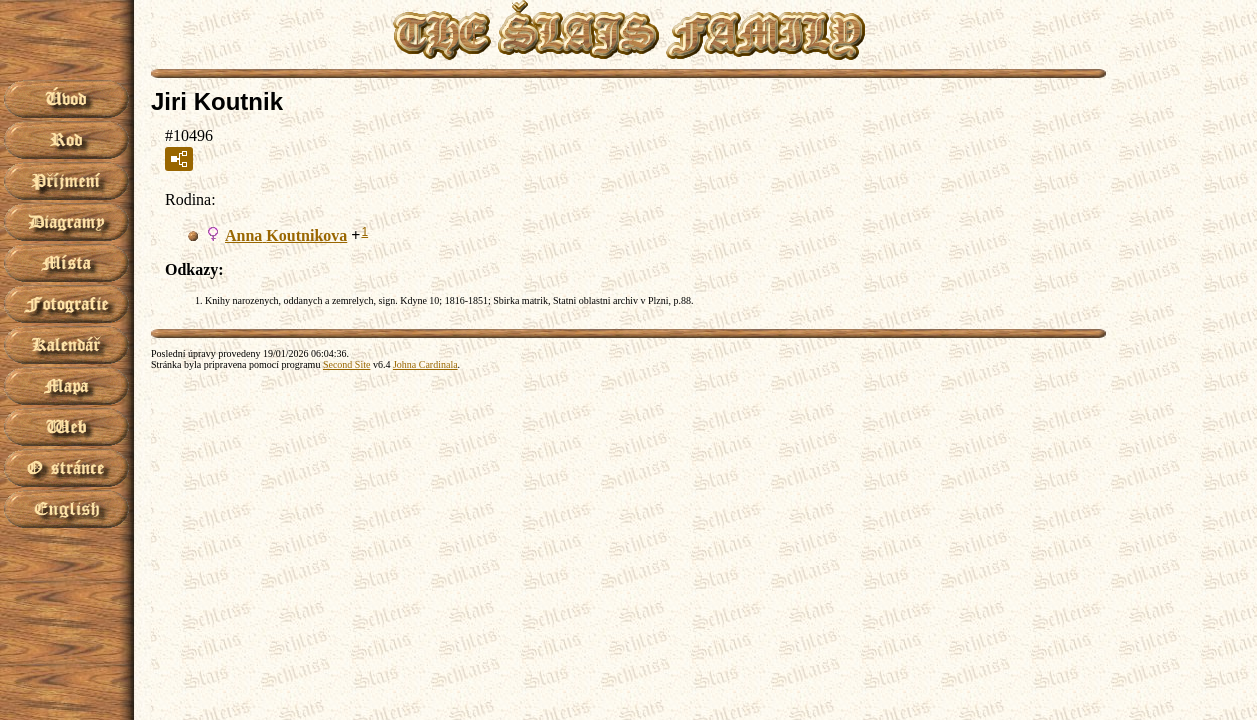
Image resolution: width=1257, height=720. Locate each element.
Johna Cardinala (425, 364)
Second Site (347, 364)
